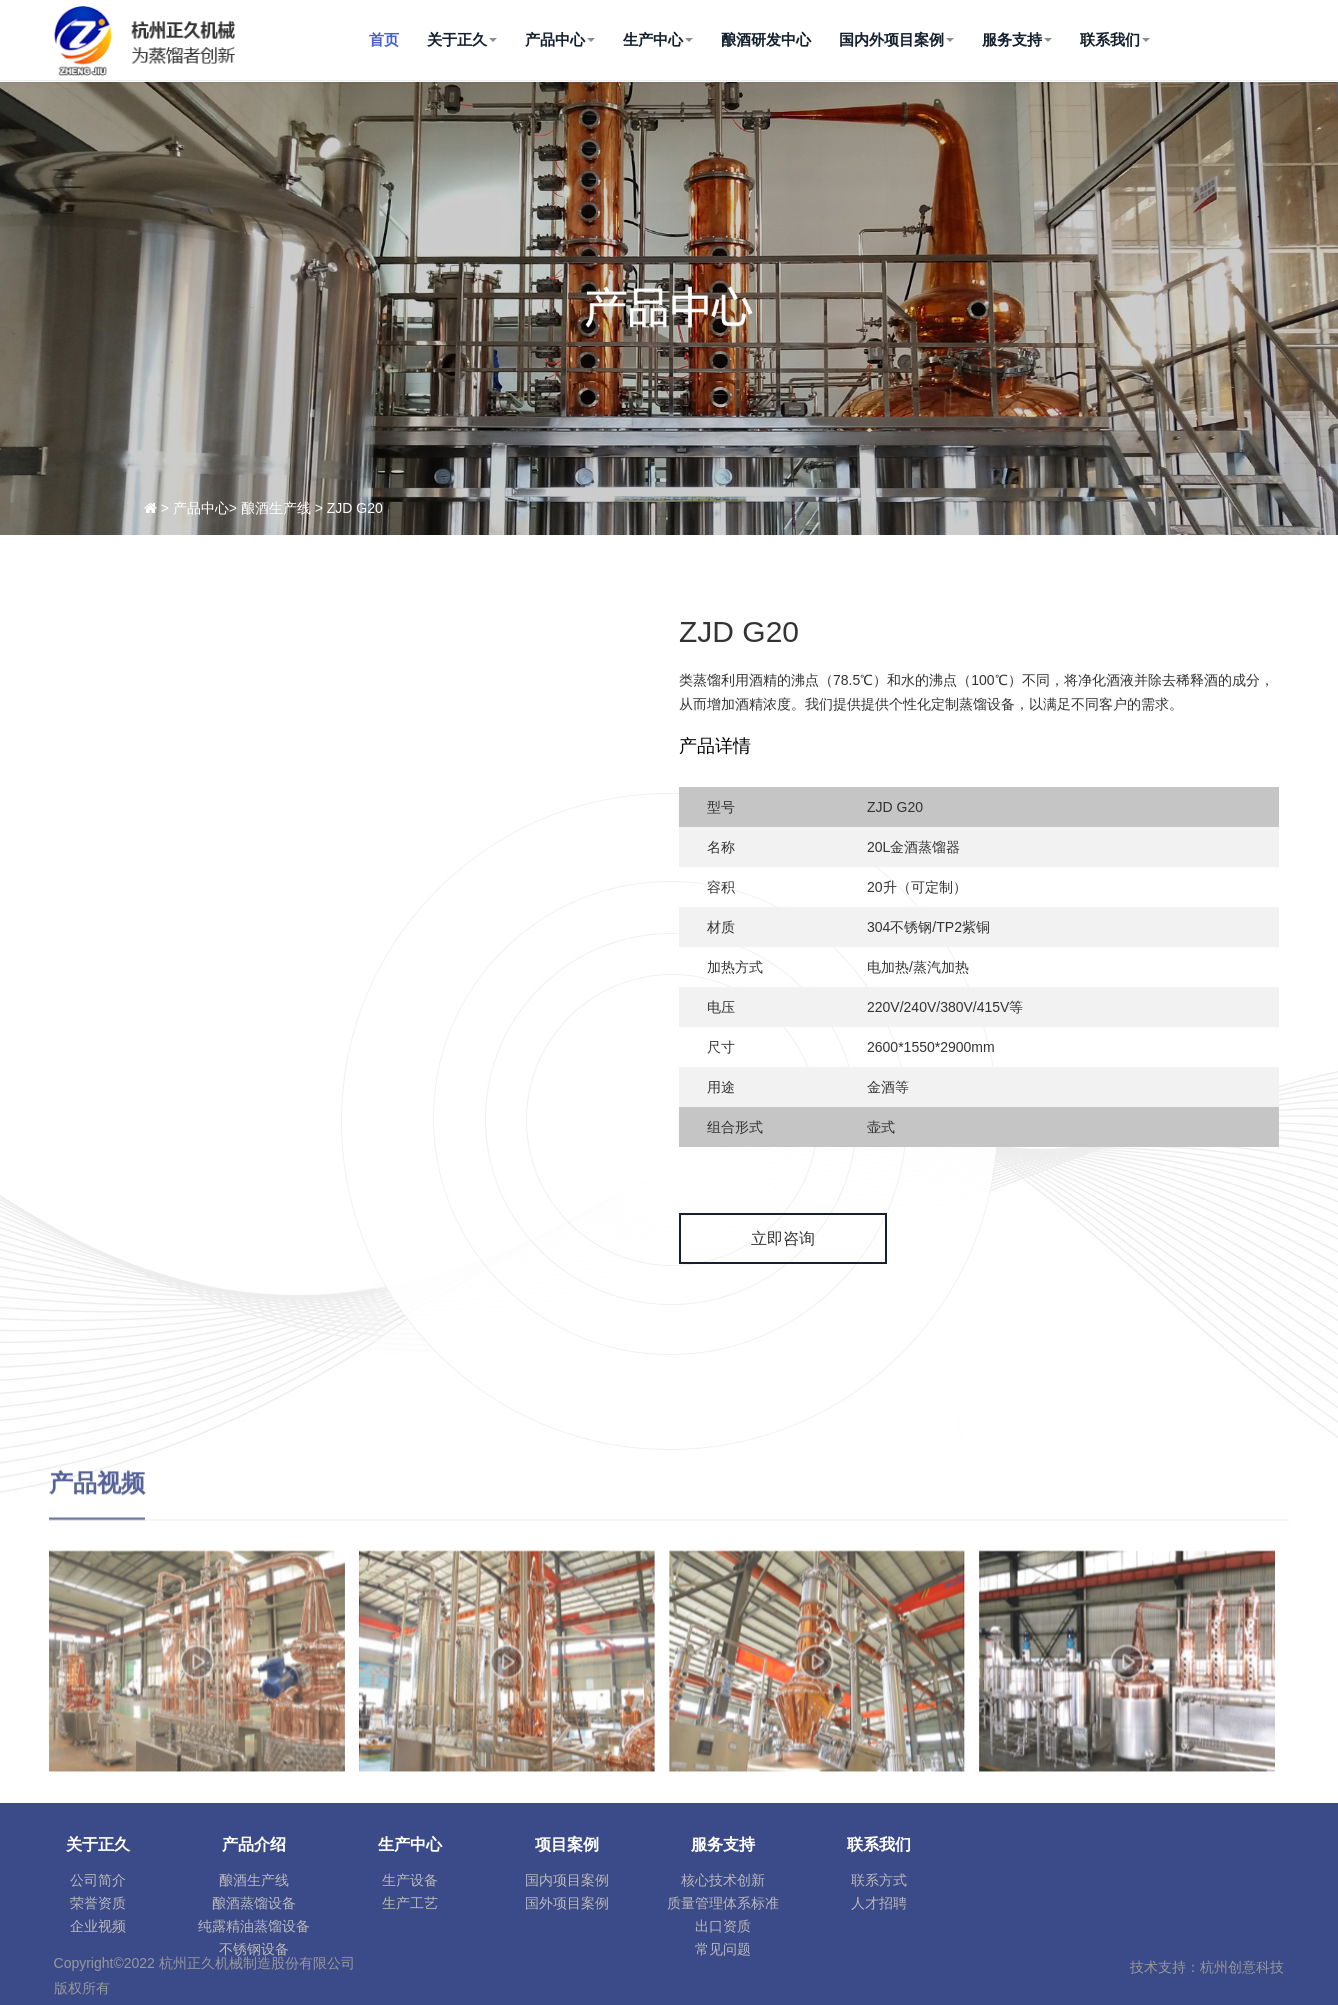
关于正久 (462, 39)
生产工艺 (410, 1903)
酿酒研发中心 (766, 39)
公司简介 (98, 1880)
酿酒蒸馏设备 (254, 1903)
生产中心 (658, 39)
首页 (384, 39)
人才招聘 (879, 1903)
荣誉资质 (98, 1903)
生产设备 (410, 1880)
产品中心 (560, 39)
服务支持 (1017, 39)
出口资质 (723, 1926)
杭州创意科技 (1242, 1967)
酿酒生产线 (254, 1880)
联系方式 (879, 1880)
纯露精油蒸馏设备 (254, 1926)
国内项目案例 (567, 1880)
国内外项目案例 (896, 39)
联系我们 (1115, 39)
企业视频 (98, 1926)
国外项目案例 (567, 1903)
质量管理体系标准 (723, 1903)
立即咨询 (783, 1238)
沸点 (805, 680)
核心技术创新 (723, 1880)
